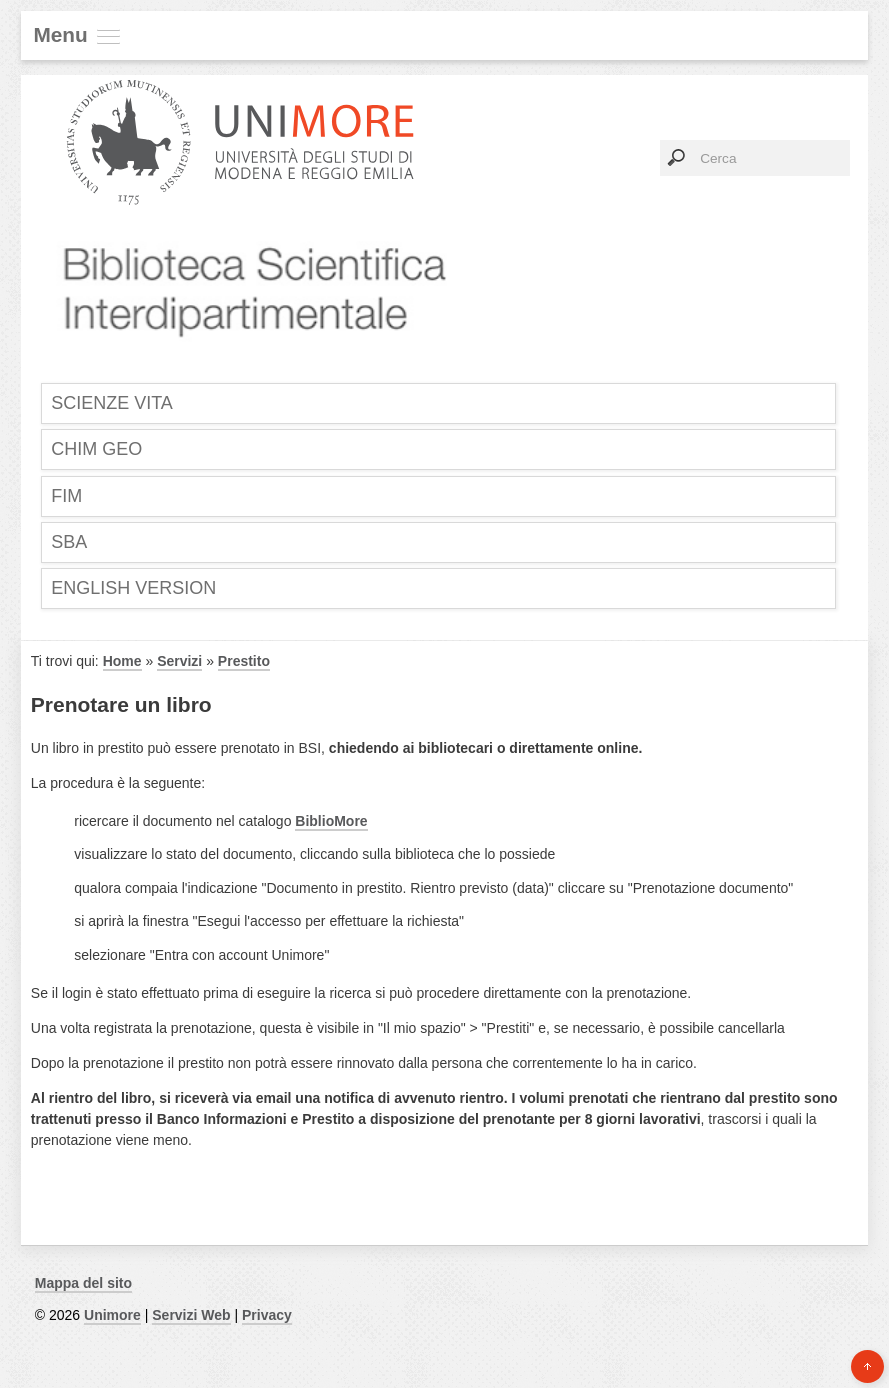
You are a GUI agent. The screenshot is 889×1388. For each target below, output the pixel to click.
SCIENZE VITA (112, 403)
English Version (133, 588)
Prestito (244, 661)
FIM (66, 496)
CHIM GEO (96, 449)
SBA (69, 542)
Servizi (179, 661)
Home (122, 661)
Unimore (112, 1315)
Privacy (267, 1315)
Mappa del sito (83, 1283)
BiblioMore (331, 821)
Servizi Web (191, 1315)
